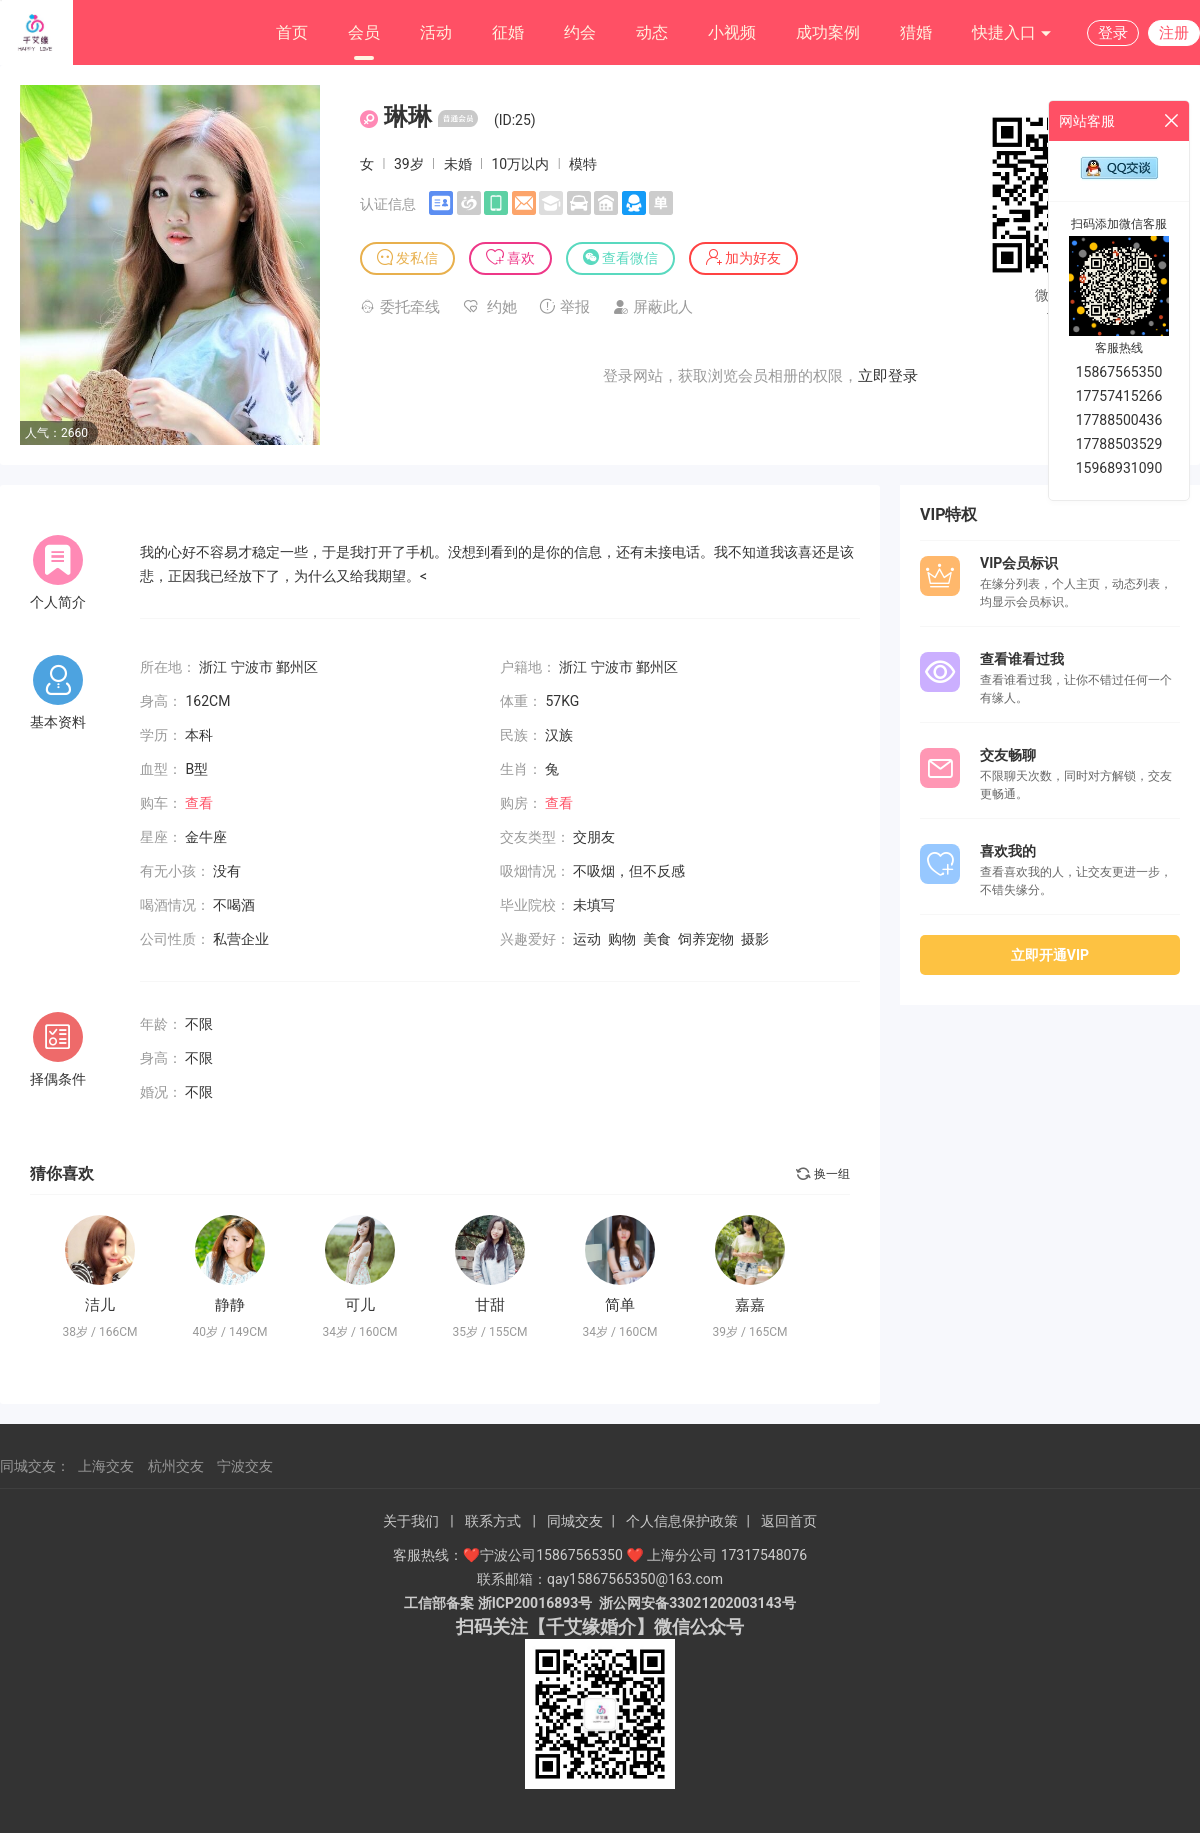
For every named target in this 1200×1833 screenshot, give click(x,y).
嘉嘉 (750, 1305)
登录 (1113, 33)
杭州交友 (176, 1466)
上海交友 (106, 1466)
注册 (1174, 33)
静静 (230, 1305)
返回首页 (789, 1521)
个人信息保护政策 (682, 1521)
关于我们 (411, 1521)
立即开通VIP (1050, 955)
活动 (436, 32)
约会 (580, 32)
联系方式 (493, 1521)
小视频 (732, 32)
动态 (652, 32)
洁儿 (100, 1305)
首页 (292, 32)
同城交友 (575, 1521)
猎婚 (916, 32)
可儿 (360, 1305)
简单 (620, 1305)
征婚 (508, 32)
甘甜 (490, 1305)
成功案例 (828, 32)
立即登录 (888, 376)
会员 (364, 32)
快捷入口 (1012, 33)
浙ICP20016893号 (535, 1603)
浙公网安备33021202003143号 (697, 1603)
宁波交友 (245, 1466)
